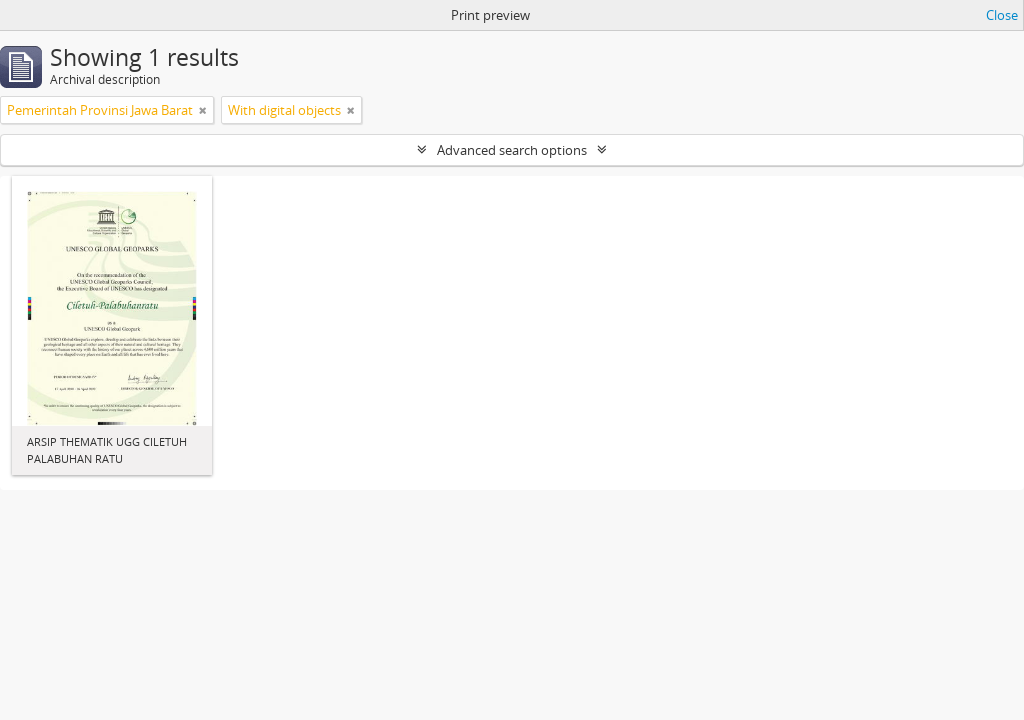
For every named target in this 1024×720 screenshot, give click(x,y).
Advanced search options (512, 150)
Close (1002, 15)
